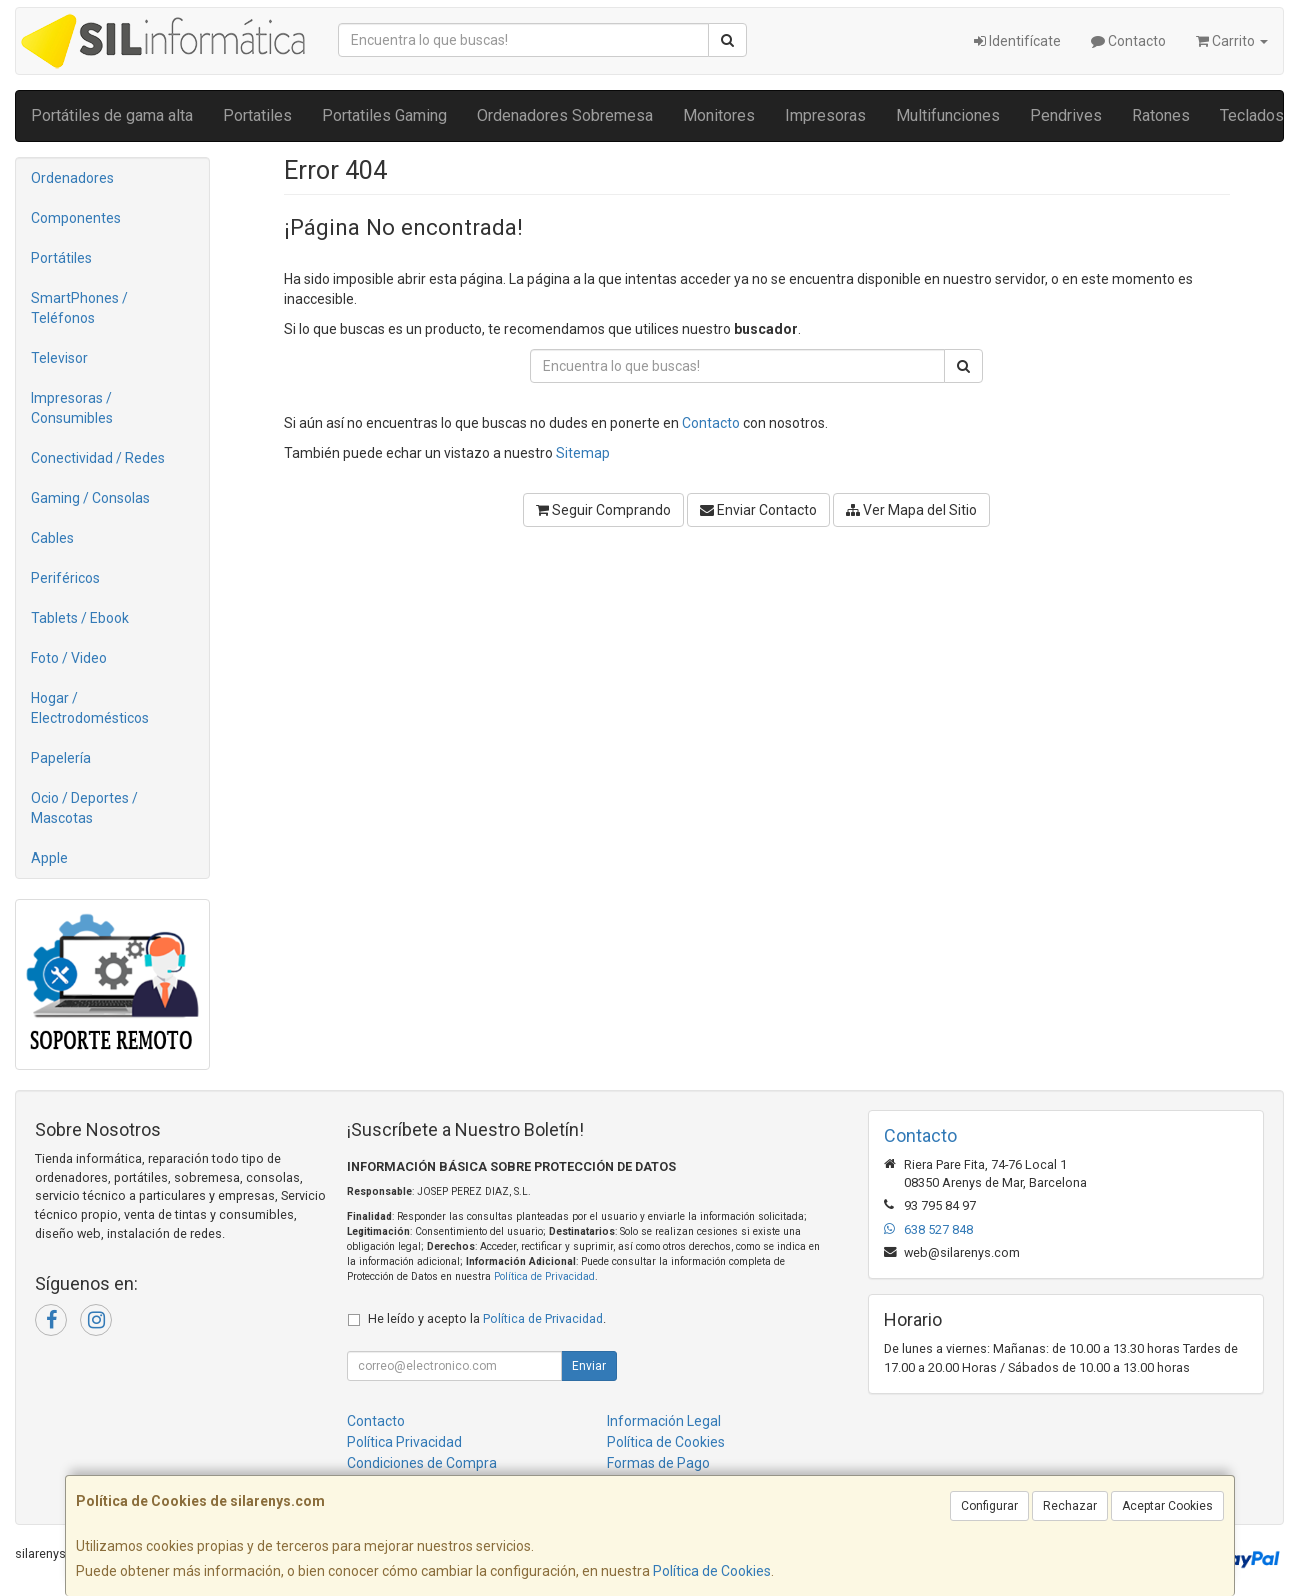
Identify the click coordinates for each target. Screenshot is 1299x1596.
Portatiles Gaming (384, 115)
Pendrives (1066, 115)
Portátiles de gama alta (112, 115)
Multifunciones (948, 115)
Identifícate (1017, 41)
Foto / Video (69, 658)
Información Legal (664, 1421)
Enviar (589, 1366)
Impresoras (825, 115)
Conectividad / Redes (98, 458)
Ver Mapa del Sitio (911, 510)
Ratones (1161, 115)
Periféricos (65, 578)
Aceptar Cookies (1167, 1506)
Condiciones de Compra (422, 1463)
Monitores (719, 115)
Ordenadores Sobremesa (565, 115)
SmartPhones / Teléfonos (79, 308)
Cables (52, 538)
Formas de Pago (658, 1463)
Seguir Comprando (603, 510)
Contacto (1128, 41)
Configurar (989, 1506)
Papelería (61, 758)
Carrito (1232, 41)
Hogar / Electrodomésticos (90, 708)
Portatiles (257, 115)
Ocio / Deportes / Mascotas (84, 808)
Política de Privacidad (544, 1276)
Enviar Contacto (758, 510)
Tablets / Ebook (80, 618)
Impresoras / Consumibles (72, 408)
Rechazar (1070, 1506)
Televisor (59, 358)
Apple (49, 858)
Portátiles (61, 258)
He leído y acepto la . (487, 1318)
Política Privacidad (404, 1442)
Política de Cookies (712, 1571)
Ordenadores (72, 178)
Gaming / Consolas (90, 498)
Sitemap (583, 453)
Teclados (1252, 115)
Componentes (76, 218)
